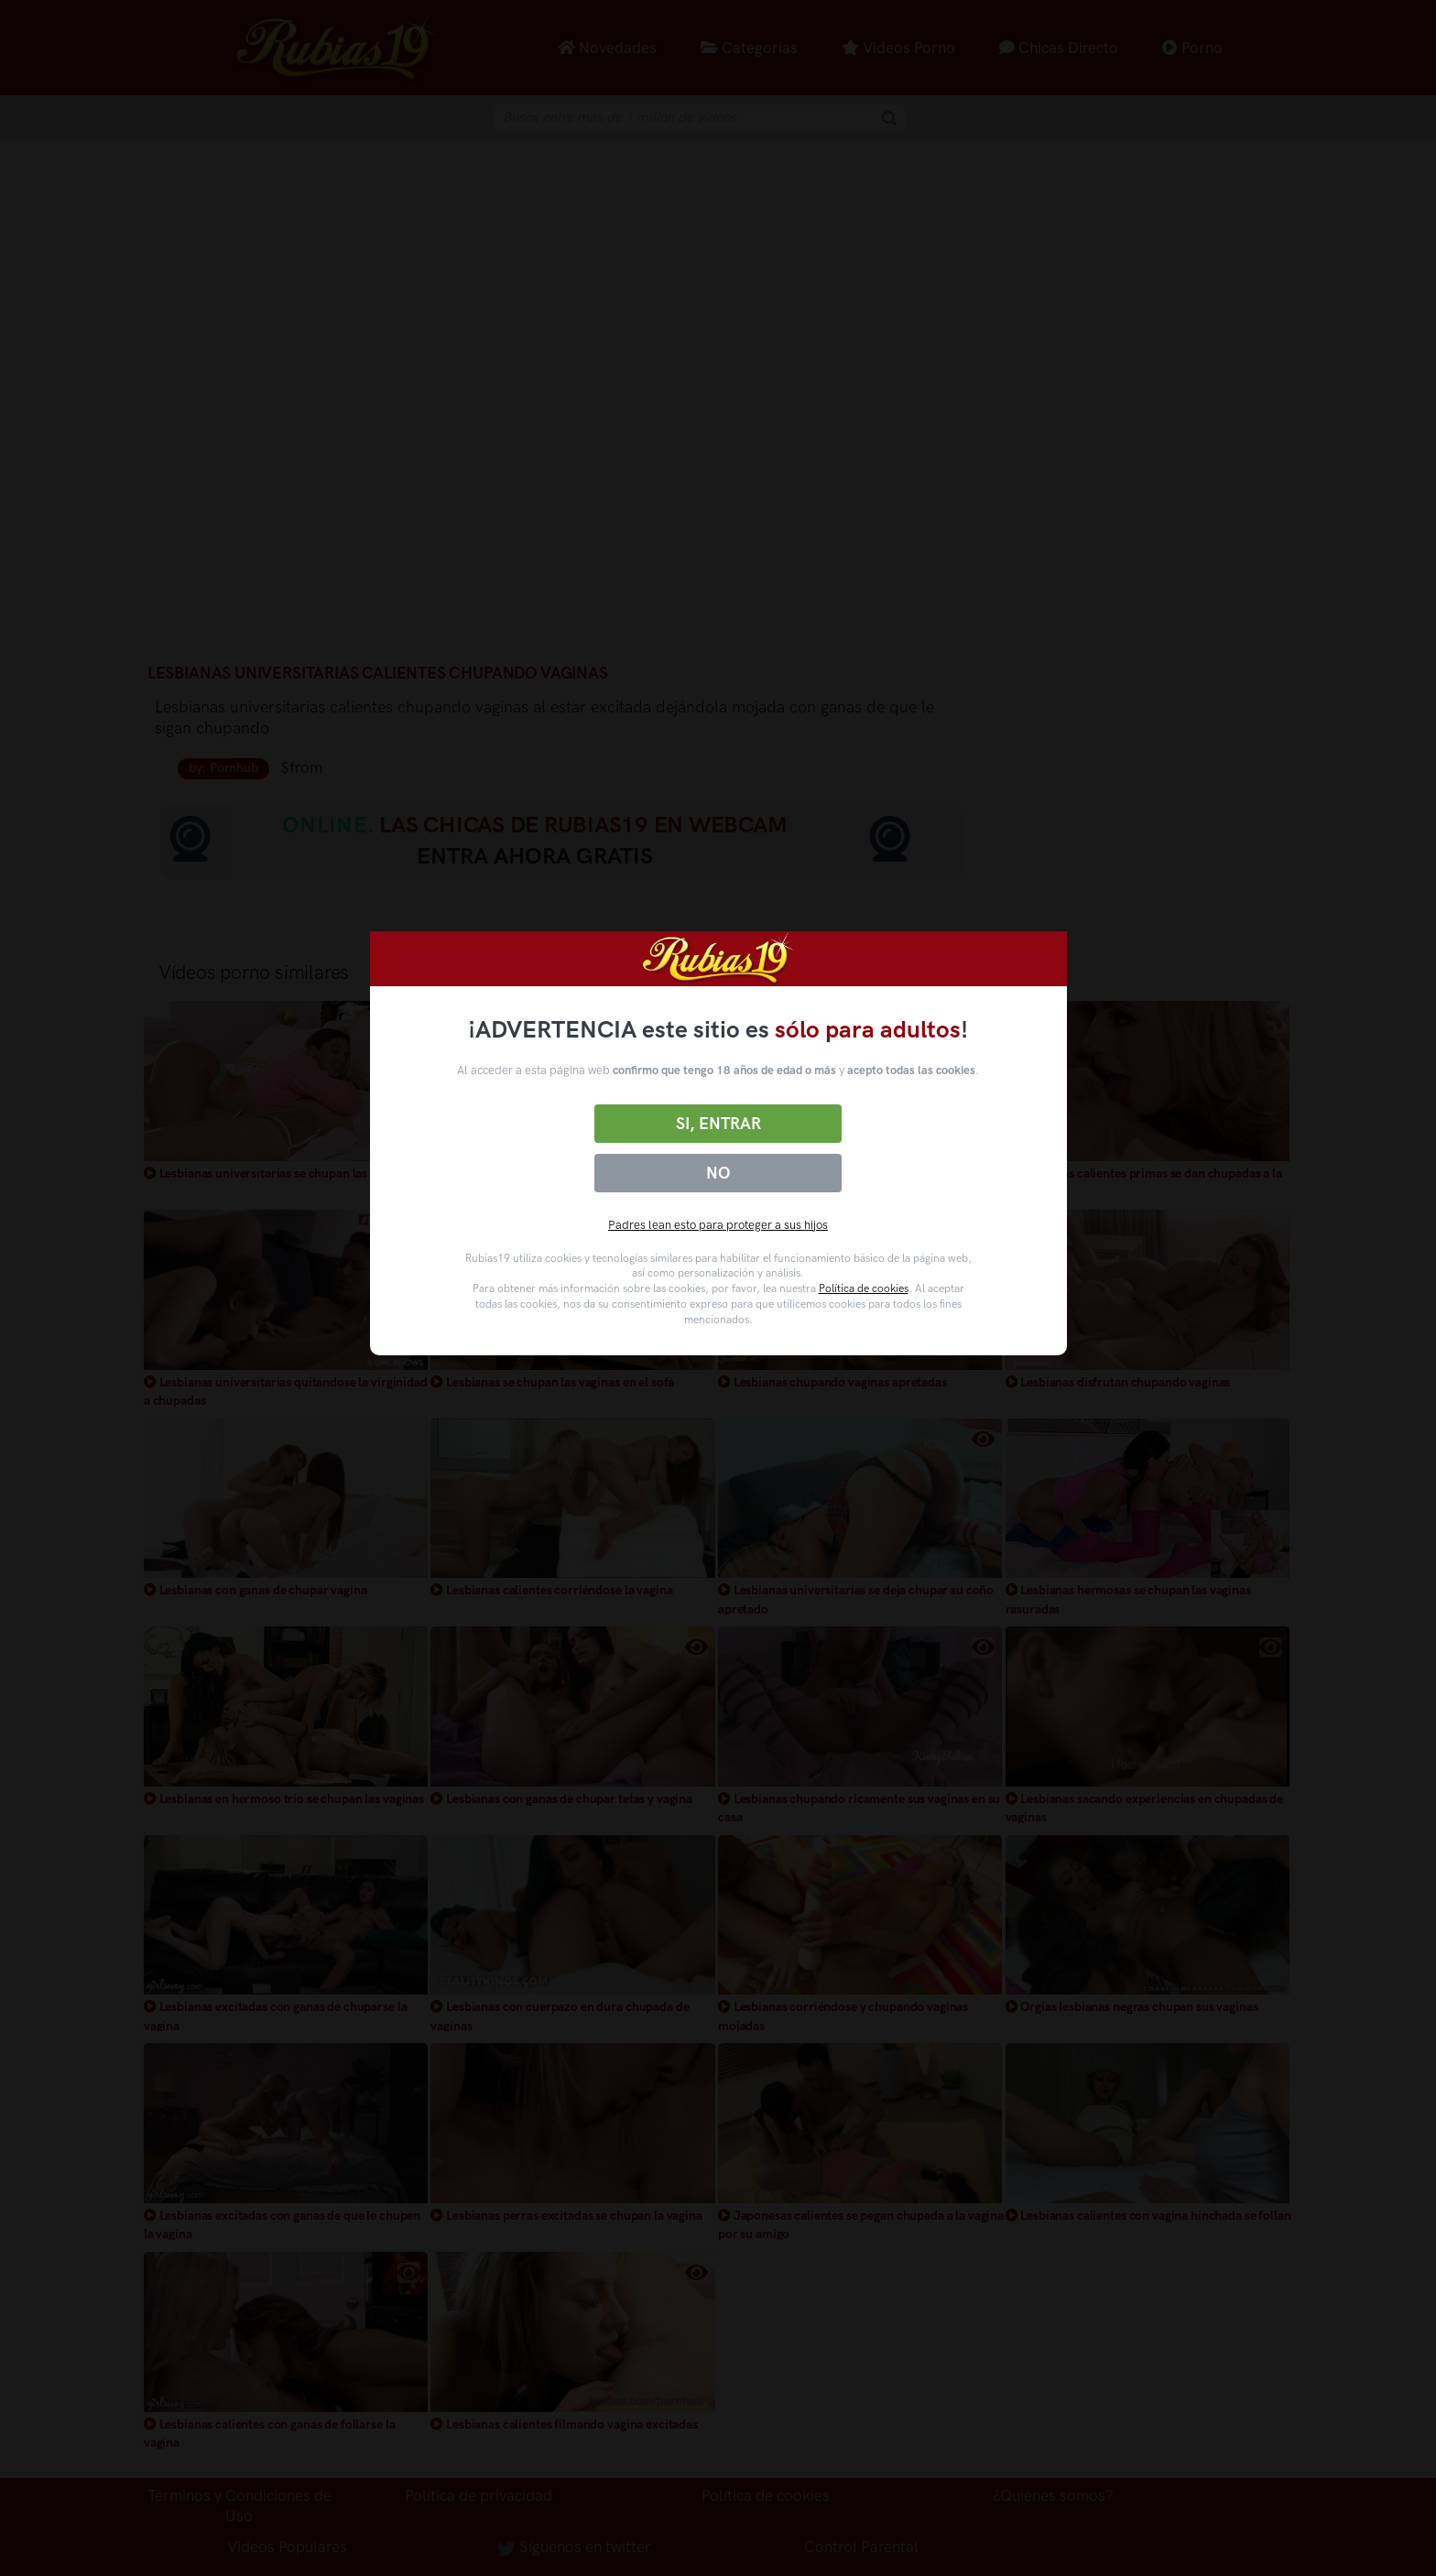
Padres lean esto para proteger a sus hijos (718, 1225)
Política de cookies (863, 1288)
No (718, 1173)
